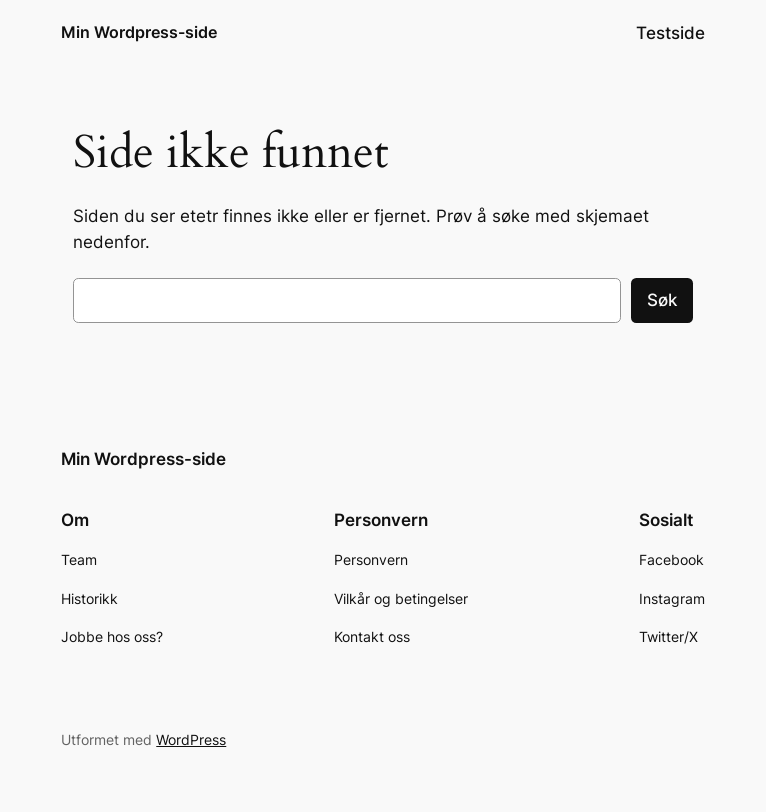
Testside (670, 33)
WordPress (191, 739)
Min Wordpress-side (139, 32)
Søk (662, 300)
